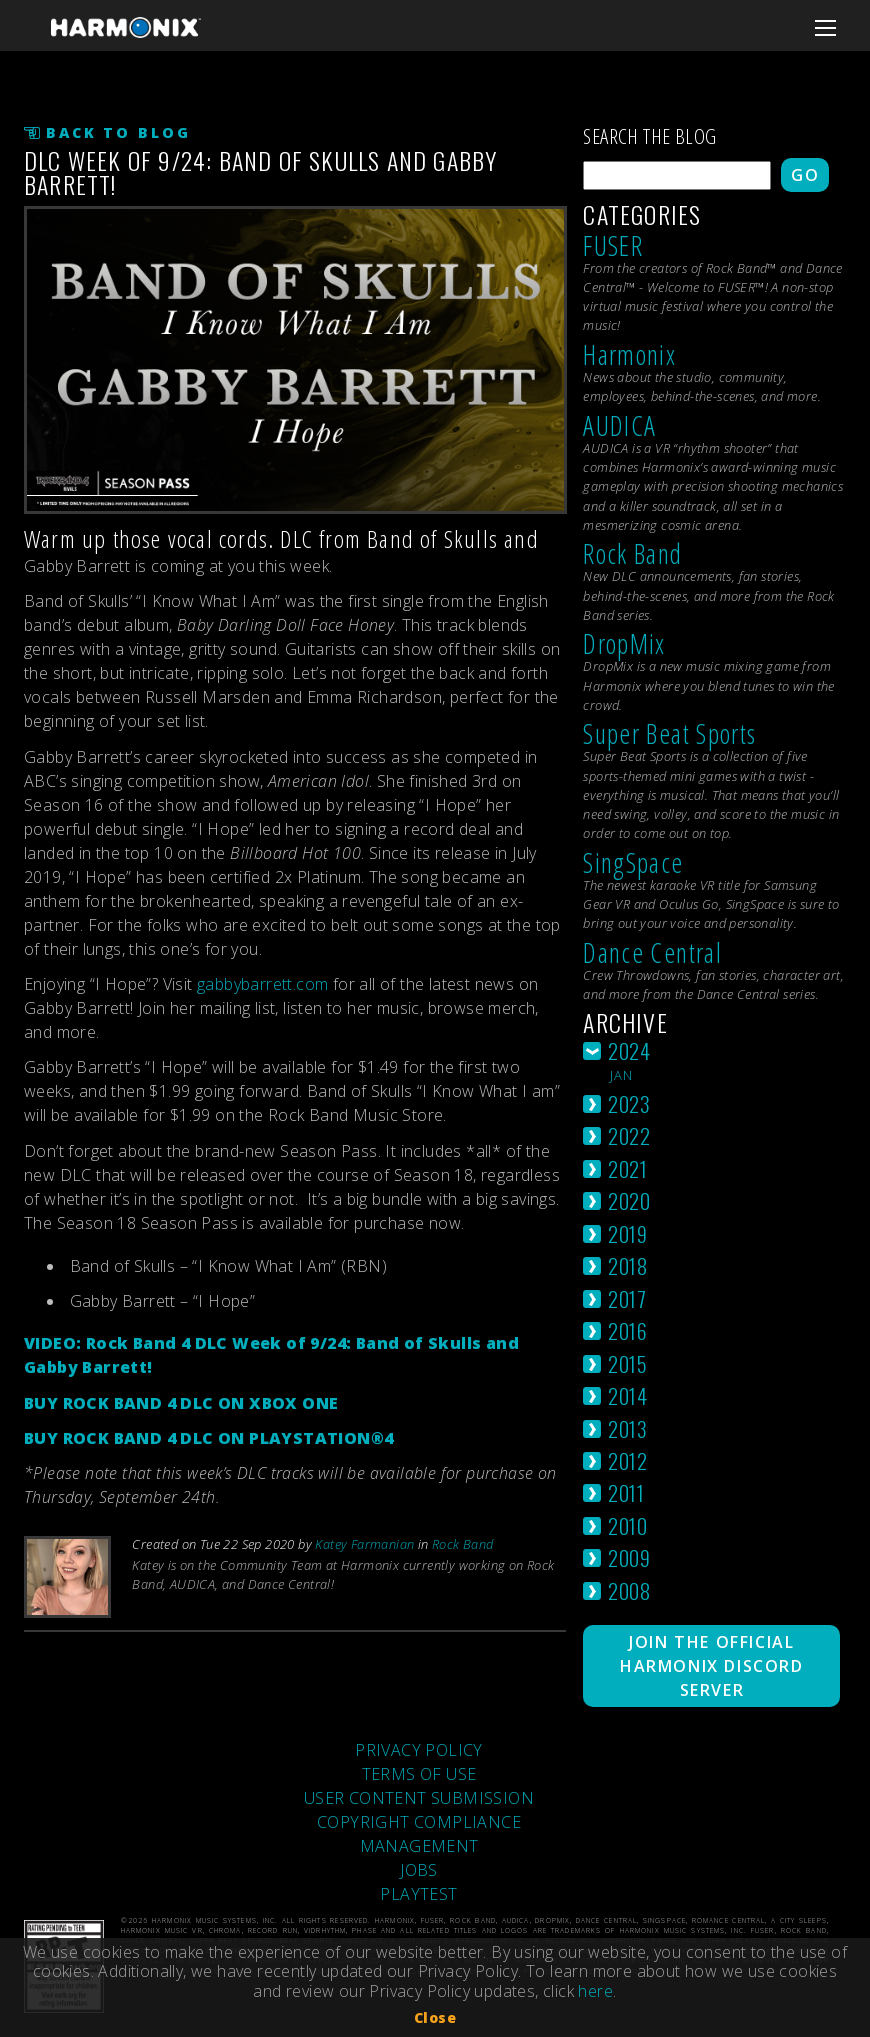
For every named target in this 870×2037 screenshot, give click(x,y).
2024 (629, 1050)
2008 (629, 1590)
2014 (627, 1395)
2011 (626, 1492)
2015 (627, 1363)
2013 (627, 1428)
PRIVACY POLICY (419, 1750)
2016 (627, 1330)
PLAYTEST (418, 1894)
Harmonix (629, 354)
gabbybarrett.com (262, 984)
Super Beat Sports (669, 733)
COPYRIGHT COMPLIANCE (419, 1822)
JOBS (419, 1870)
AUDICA (619, 425)
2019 (627, 1233)
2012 (627, 1460)
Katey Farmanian (364, 1544)
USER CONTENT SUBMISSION (419, 1798)
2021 (627, 1168)
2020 (629, 1200)
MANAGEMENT (419, 1846)
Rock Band (463, 1544)
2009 (629, 1557)
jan (622, 1075)
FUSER (613, 245)
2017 (627, 1298)
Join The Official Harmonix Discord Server (712, 1666)
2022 (629, 1135)
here (595, 1991)
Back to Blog (118, 132)
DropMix (624, 643)
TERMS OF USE (419, 1774)
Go (805, 175)
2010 (627, 1525)
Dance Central (652, 952)
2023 (629, 1103)
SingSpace (633, 862)
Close (435, 2017)
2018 (627, 1265)
